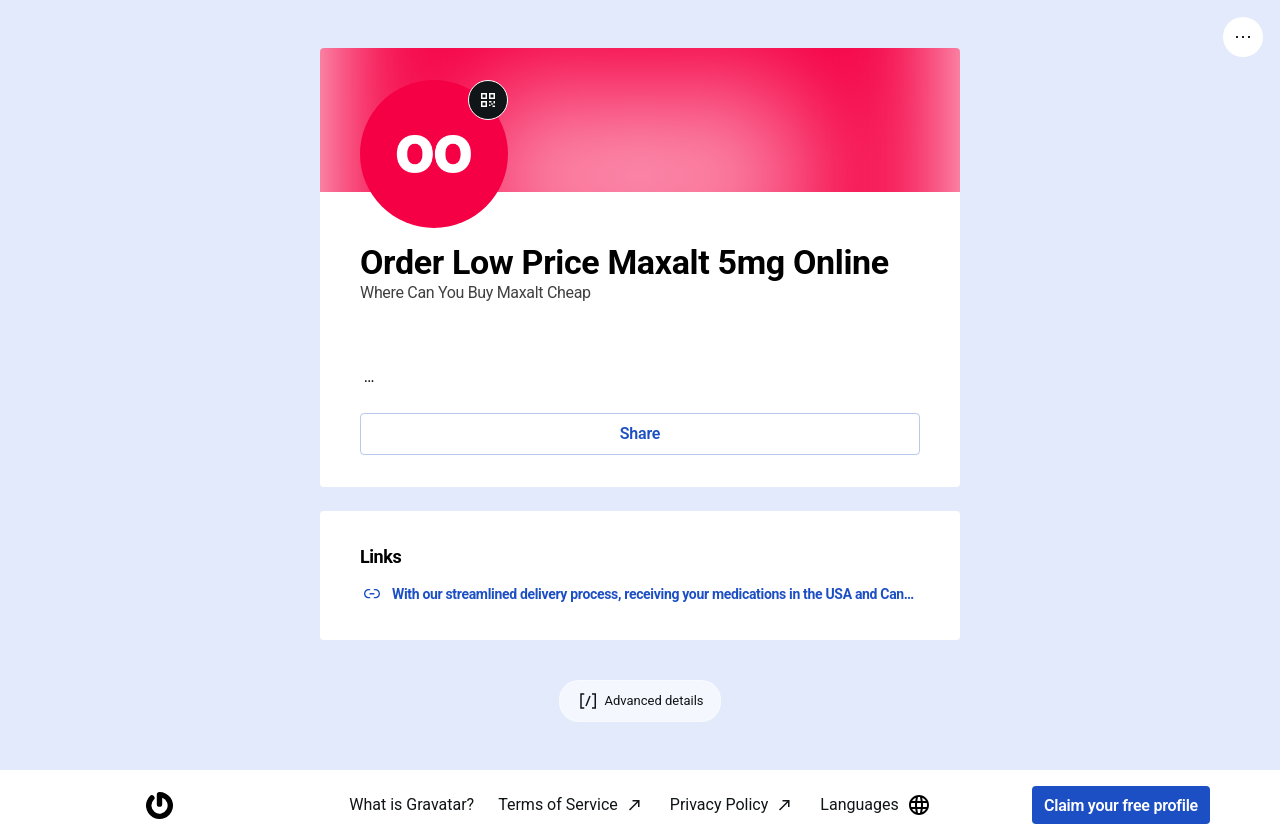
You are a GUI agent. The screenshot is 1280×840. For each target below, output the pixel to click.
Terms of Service (558, 804)
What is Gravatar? (411, 804)
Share (640, 433)
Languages (875, 805)
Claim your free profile (1121, 805)
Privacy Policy (719, 804)
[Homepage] (159, 805)
